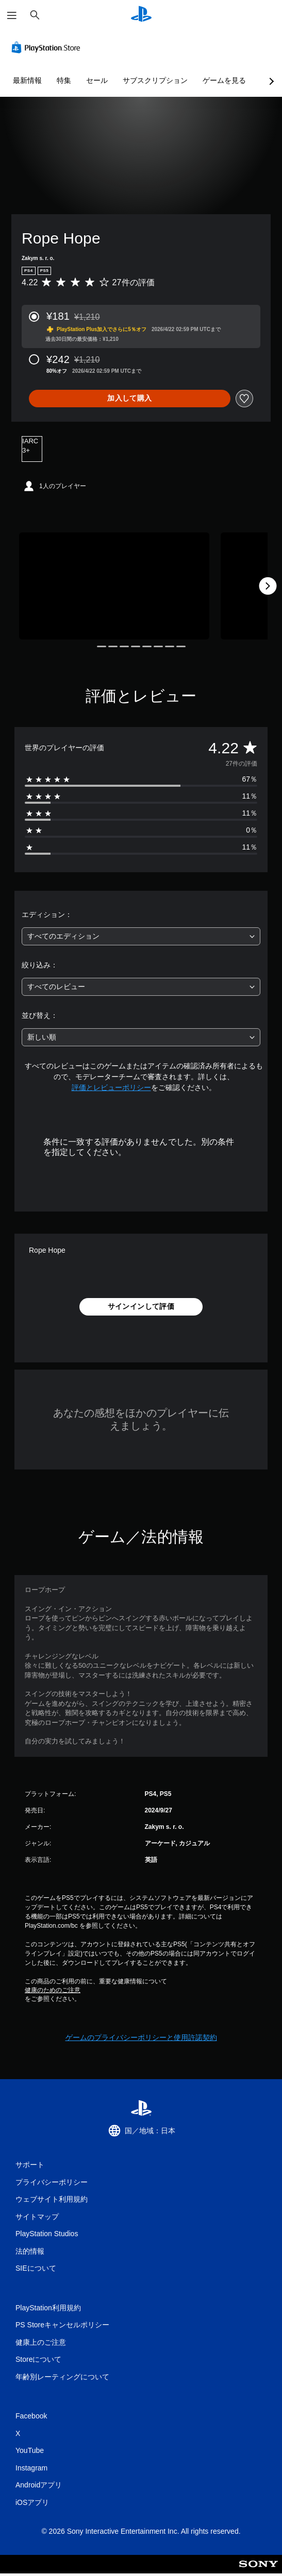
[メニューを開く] (12, 15)
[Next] (267, 586)
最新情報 (27, 80)
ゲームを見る (224, 80)
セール (97, 80)
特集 (64, 80)
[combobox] (141, 936)
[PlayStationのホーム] (141, 15)
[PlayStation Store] (48, 47)
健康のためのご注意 (52, 1990)
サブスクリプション (155, 80)
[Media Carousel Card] (114, 585)
